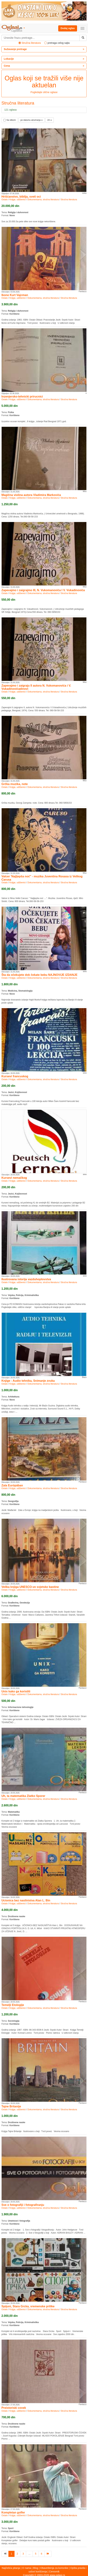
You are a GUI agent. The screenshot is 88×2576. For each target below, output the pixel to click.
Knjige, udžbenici (17, 199)
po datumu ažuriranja (31, 120)
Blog (35, 2568)
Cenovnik (54, 2571)
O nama (26, 2568)
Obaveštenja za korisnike (54, 2568)
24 (49, 120)
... (29, 2553)
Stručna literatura (69, 199)
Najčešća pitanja (11, 2568)
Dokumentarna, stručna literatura (43, 199)
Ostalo (4, 199)
